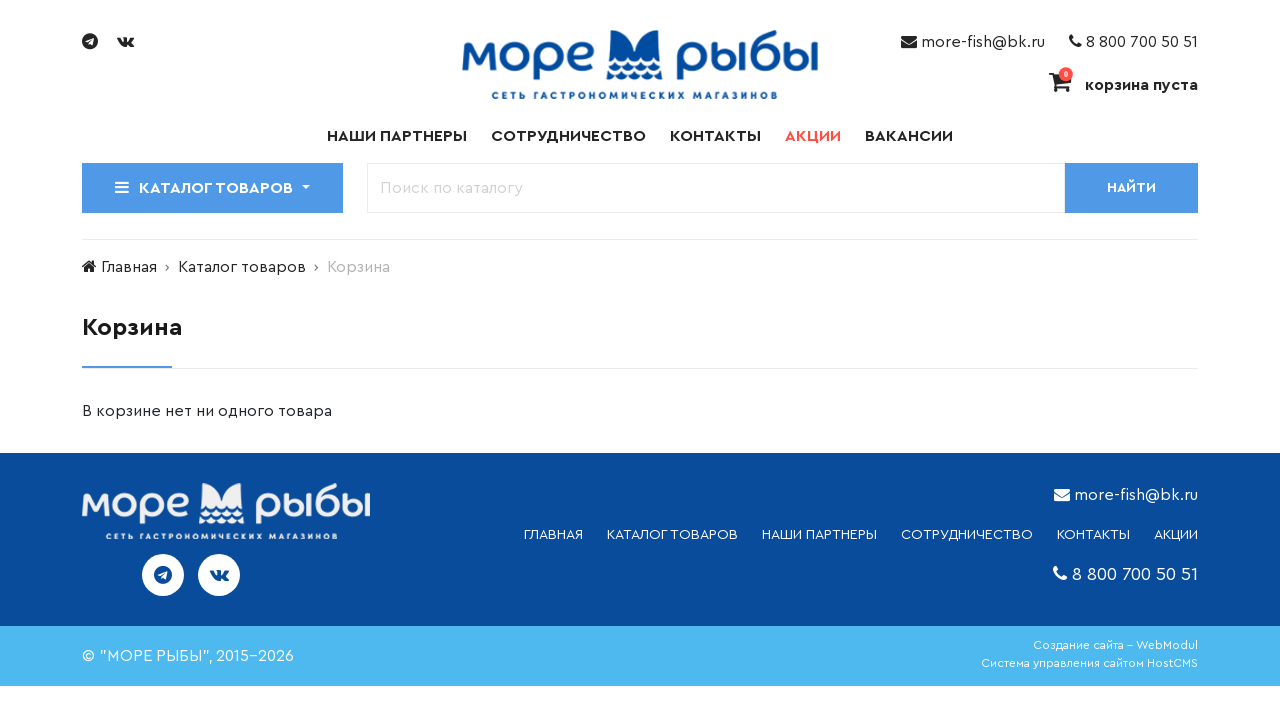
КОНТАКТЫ (1093, 535)
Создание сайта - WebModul (1115, 645)
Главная (129, 267)
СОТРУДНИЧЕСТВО (967, 535)
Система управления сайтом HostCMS (1089, 663)
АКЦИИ (1176, 535)
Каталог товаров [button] (206, 187)
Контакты (715, 136)
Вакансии (909, 136)
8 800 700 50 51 (1133, 42)
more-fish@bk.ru (973, 42)
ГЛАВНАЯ (553, 535)
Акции (813, 136)
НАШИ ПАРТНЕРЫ (819, 535)
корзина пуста (1123, 85)
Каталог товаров (242, 267)
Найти (1131, 188)
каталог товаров (672, 535)
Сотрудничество (568, 136)
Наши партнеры (397, 136)
